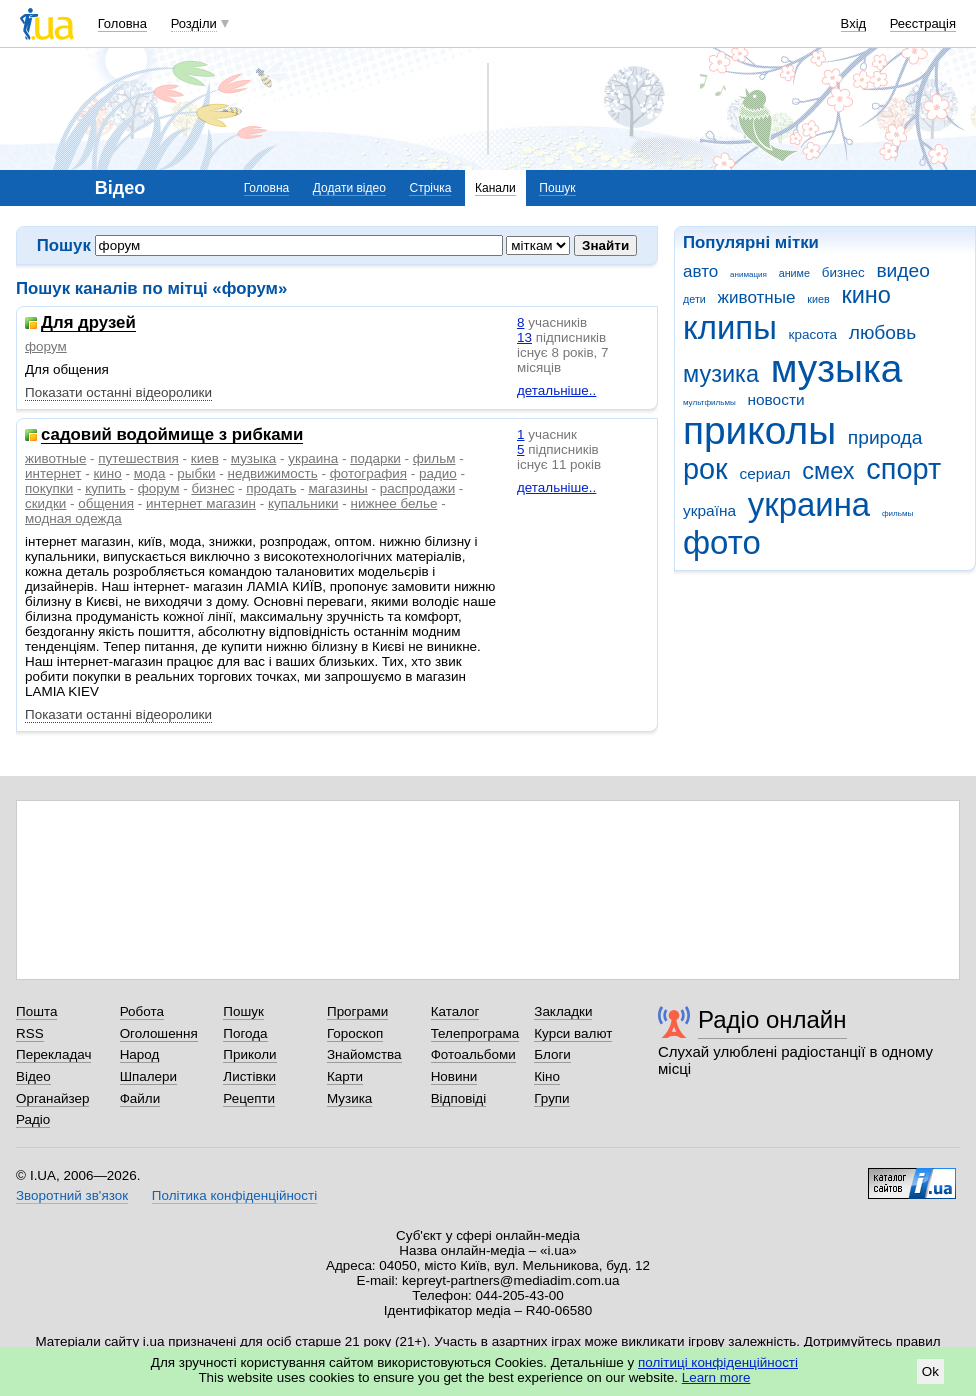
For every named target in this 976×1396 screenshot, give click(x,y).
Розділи (194, 23)
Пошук (557, 188)
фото (722, 542)
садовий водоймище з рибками (172, 435)
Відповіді (459, 1098)
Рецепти (249, 1098)
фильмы (897, 513)
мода (150, 473)
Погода (245, 1033)
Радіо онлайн (772, 1019)
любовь (883, 332)
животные (757, 297)
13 (524, 337)
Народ (140, 1054)
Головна (122, 23)
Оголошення (159, 1033)
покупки (49, 488)
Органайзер (52, 1098)
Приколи (249, 1054)
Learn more (716, 1377)
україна (709, 510)
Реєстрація (923, 23)
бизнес (843, 272)
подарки (375, 458)
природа (885, 437)
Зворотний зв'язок (72, 1195)
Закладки (563, 1011)
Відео (33, 1076)
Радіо (33, 1119)
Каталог (455, 1011)
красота (813, 334)
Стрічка (430, 188)
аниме (794, 273)
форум (46, 346)
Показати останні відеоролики (118, 392)
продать (271, 488)
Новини (454, 1076)
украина (809, 504)
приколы (759, 430)
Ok (930, 1371)
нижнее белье (394, 503)
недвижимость (273, 473)
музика (721, 374)
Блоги (552, 1054)
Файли (140, 1098)
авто (700, 271)
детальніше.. (556, 390)
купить (105, 488)
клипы (730, 327)
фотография (368, 473)
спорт (903, 469)
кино (866, 295)
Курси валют (573, 1033)
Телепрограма (475, 1033)
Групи (551, 1098)
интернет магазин (201, 503)
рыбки (196, 473)
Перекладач (53, 1054)
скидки (45, 503)
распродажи (417, 488)
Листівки (249, 1076)
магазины (337, 488)
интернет (53, 473)
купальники (303, 503)
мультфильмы (709, 402)
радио (438, 473)
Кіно (547, 1076)
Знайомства (364, 1054)
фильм (434, 458)
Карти (345, 1076)
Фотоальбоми (473, 1054)
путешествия (138, 458)
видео (903, 270)
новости (775, 399)
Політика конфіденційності (234, 1195)
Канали (495, 188)
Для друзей (88, 323)
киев (818, 299)
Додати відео (349, 188)
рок (705, 469)
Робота (142, 1011)
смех (828, 471)
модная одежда (73, 518)
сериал (765, 473)
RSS (30, 1033)
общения (106, 503)
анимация (748, 274)
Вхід (854, 23)
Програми (357, 1011)
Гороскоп (355, 1033)
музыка (837, 368)
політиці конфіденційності (718, 1362)
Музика (349, 1098)
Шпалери (148, 1076)
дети (694, 299)
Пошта (36, 1011)
